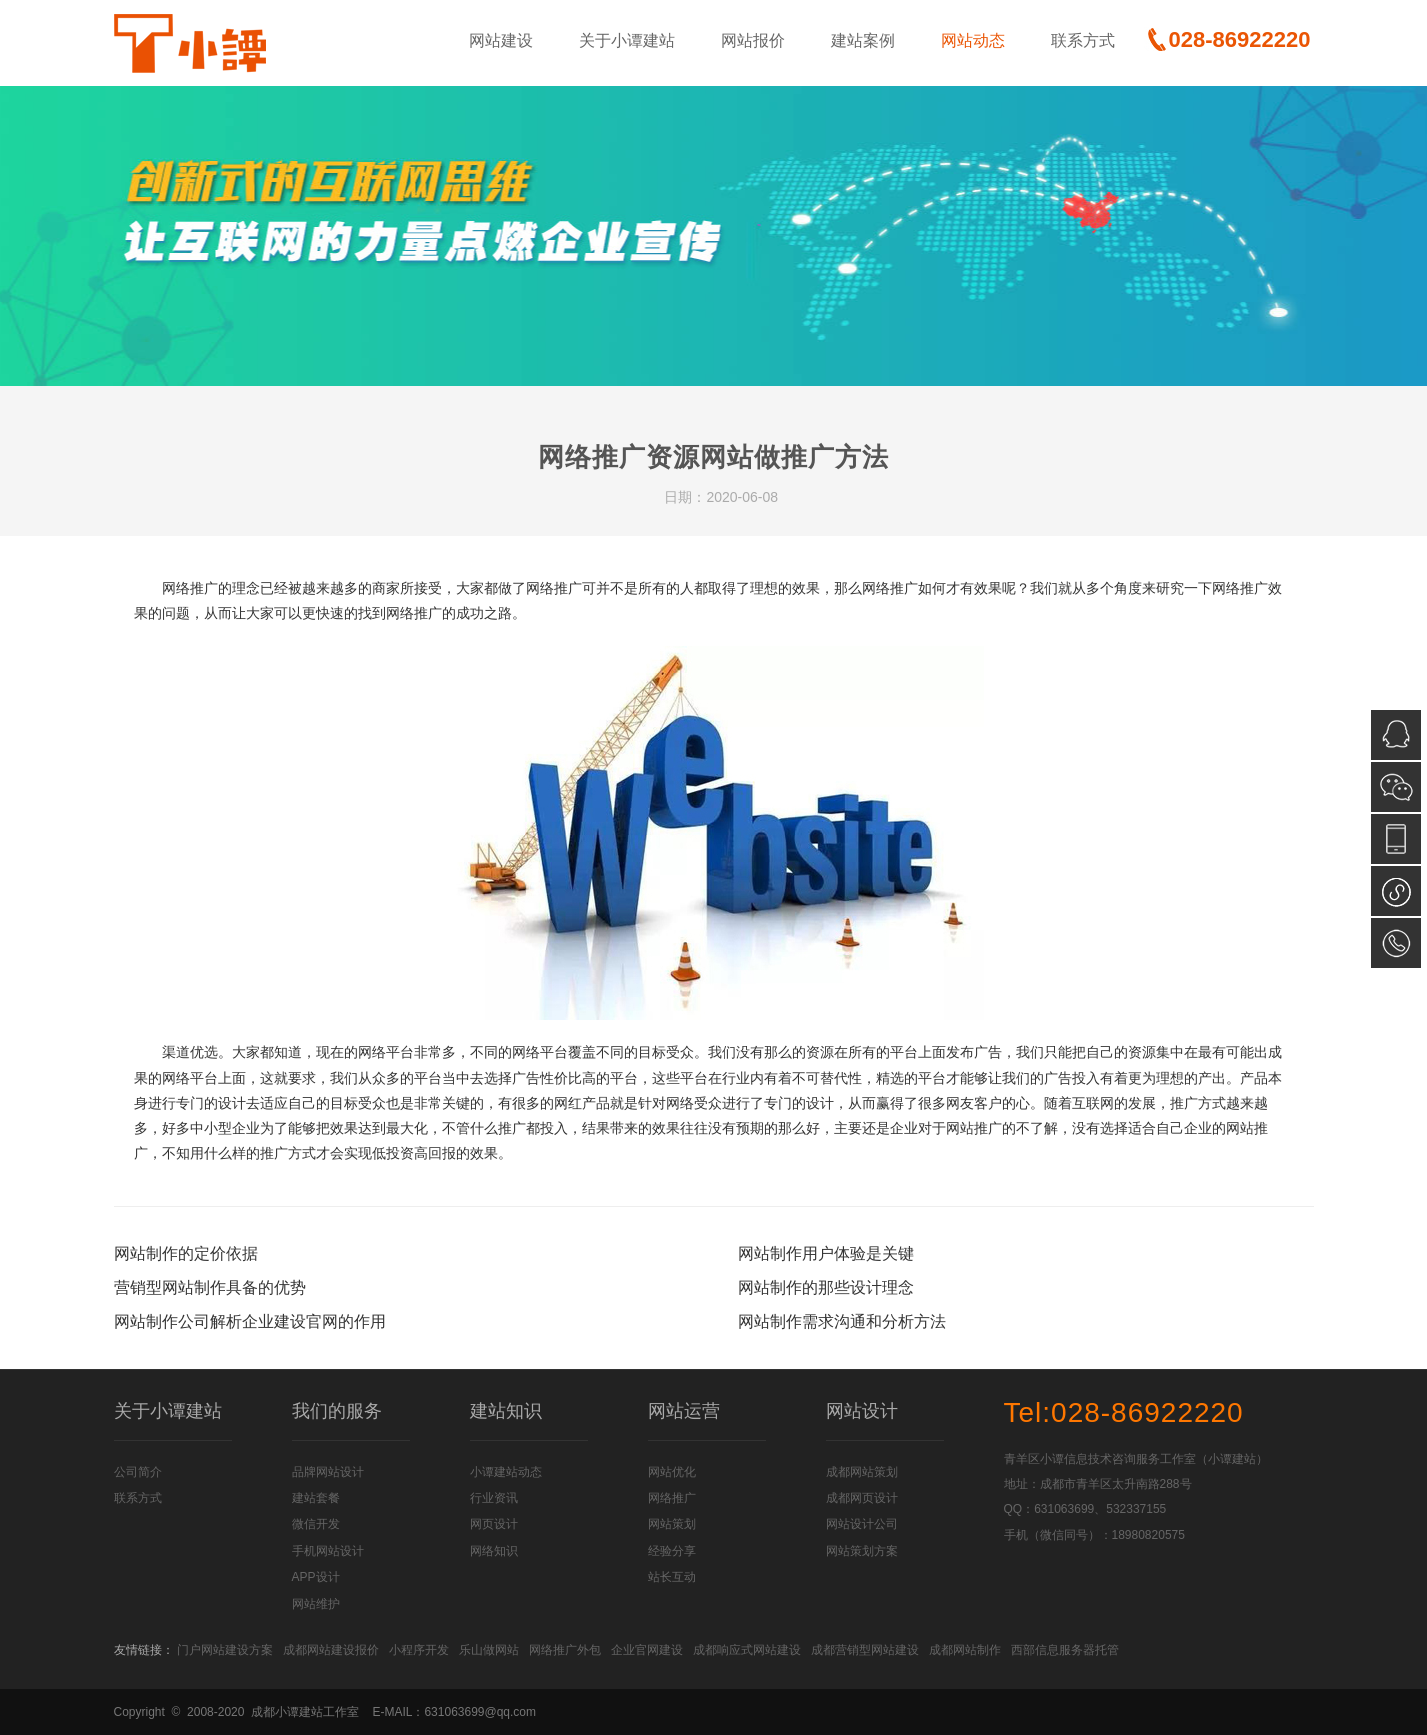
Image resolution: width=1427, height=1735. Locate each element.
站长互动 (672, 1577)
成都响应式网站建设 (747, 1650)
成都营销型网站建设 (865, 1650)
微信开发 (316, 1524)
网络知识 (494, 1551)
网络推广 (672, 1498)
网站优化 (672, 1472)
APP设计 (316, 1577)
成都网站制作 (965, 1650)
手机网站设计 (328, 1551)
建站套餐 (316, 1498)
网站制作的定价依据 (186, 1253)
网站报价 (753, 40)
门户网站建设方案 (225, 1650)
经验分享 (672, 1551)
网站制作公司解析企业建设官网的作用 (250, 1321)
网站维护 (316, 1604)
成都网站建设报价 (331, 1650)
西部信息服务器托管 (1065, 1650)
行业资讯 (494, 1498)
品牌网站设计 (328, 1472)
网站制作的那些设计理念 (826, 1287)
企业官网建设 (647, 1650)
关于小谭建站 (627, 40)
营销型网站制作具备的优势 (210, 1287)
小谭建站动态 (506, 1472)
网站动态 (973, 40)
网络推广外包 (565, 1650)
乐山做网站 (489, 1650)
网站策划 (672, 1524)
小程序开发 (419, 1650)
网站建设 (501, 40)
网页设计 (494, 1524)
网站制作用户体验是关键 (826, 1253)
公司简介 (138, 1472)
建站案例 (863, 40)
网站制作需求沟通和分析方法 (842, 1321)
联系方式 (1083, 40)
